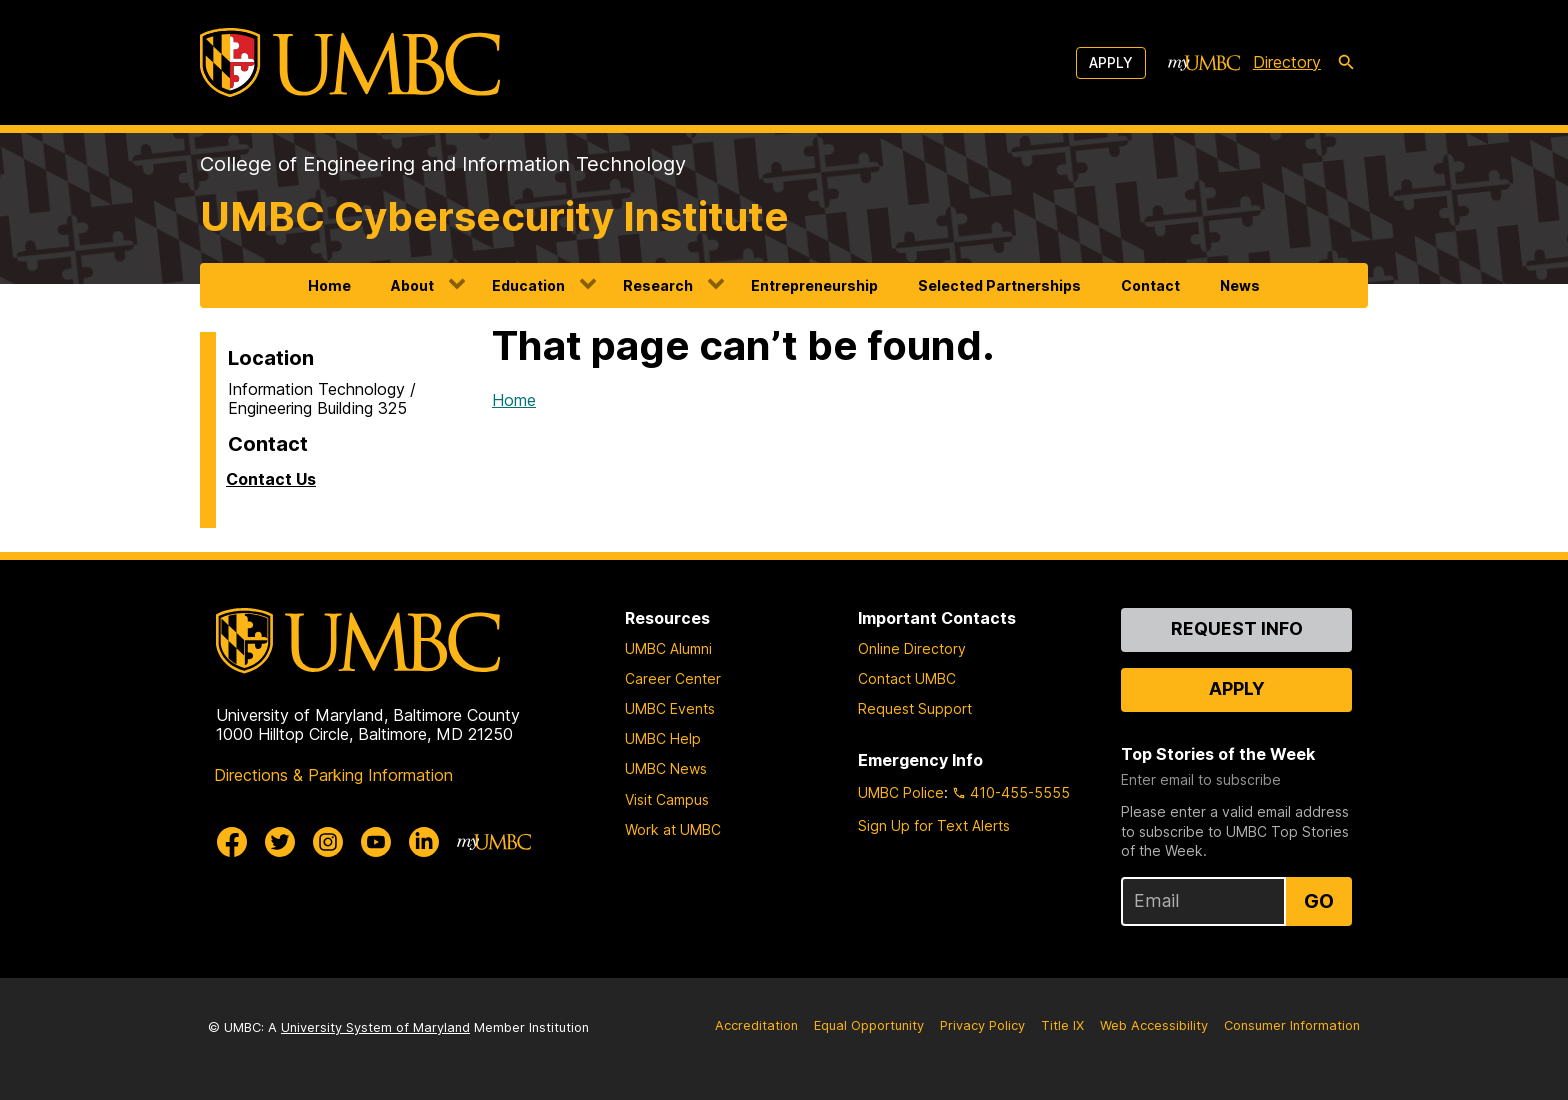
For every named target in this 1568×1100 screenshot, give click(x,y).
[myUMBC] (1204, 63)
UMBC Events (670, 708)
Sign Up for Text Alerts (934, 825)
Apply (1111, 62)
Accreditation (756, 1025)
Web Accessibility (1154, 1025)
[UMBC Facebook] (232, 842)
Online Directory (912, 648)
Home (329, 285)
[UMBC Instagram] (328, 842)
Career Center (673, 678)
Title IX (1062, 1025)
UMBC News (666, 768)
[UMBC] (350, 62)
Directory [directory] (1287, 62)
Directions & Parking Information (333, 775)
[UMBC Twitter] (280, 842)
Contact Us (271, 479)
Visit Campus (667, 799)
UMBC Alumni (668, 648)
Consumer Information (1292, 1025)
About (412, 285)
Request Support (915, 708)
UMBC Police (901, 792)
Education (528, 285)
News (1240, 285)
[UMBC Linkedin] (424, 842)
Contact (1150, 285)
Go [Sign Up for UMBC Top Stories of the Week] (1319, 901)
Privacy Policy (982, 1025)
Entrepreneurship (814, 285)
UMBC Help (663, 738)
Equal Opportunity (869, 1025)
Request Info (1237, 628)
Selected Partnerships (999, 285)
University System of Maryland (375, 1027)
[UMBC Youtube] (376, 842)
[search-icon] (1346, 63)
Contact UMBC (907, 678)
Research (658, 285)
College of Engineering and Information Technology (443, 164)
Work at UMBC (673, 829)
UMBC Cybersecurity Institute (494, 216)
